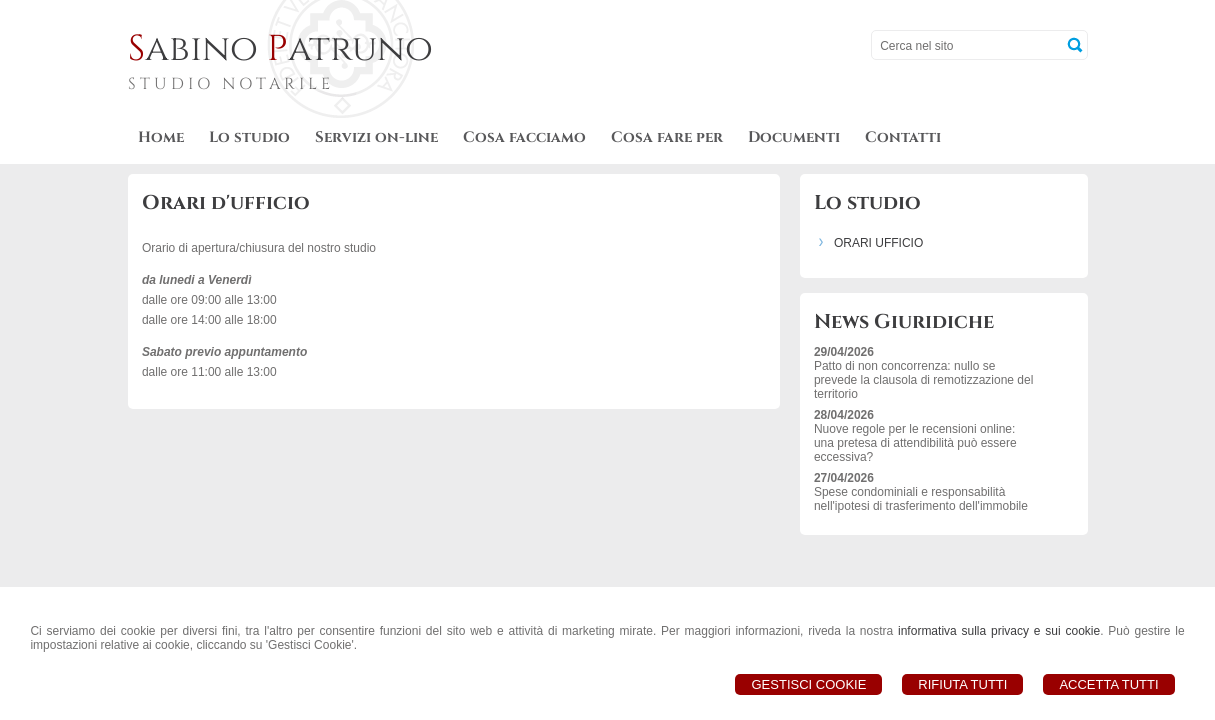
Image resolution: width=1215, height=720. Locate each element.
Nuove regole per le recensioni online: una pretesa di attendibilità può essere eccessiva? (915, 443)
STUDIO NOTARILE (231, 84)
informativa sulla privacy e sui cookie (999, 631)
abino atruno (280, 49)
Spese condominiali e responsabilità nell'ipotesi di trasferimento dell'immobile (921, 499)
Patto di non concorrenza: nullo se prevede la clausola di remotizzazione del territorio (923, 380)
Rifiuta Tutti (962, 684)
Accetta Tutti (1108, 684)
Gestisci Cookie (808, 684)
